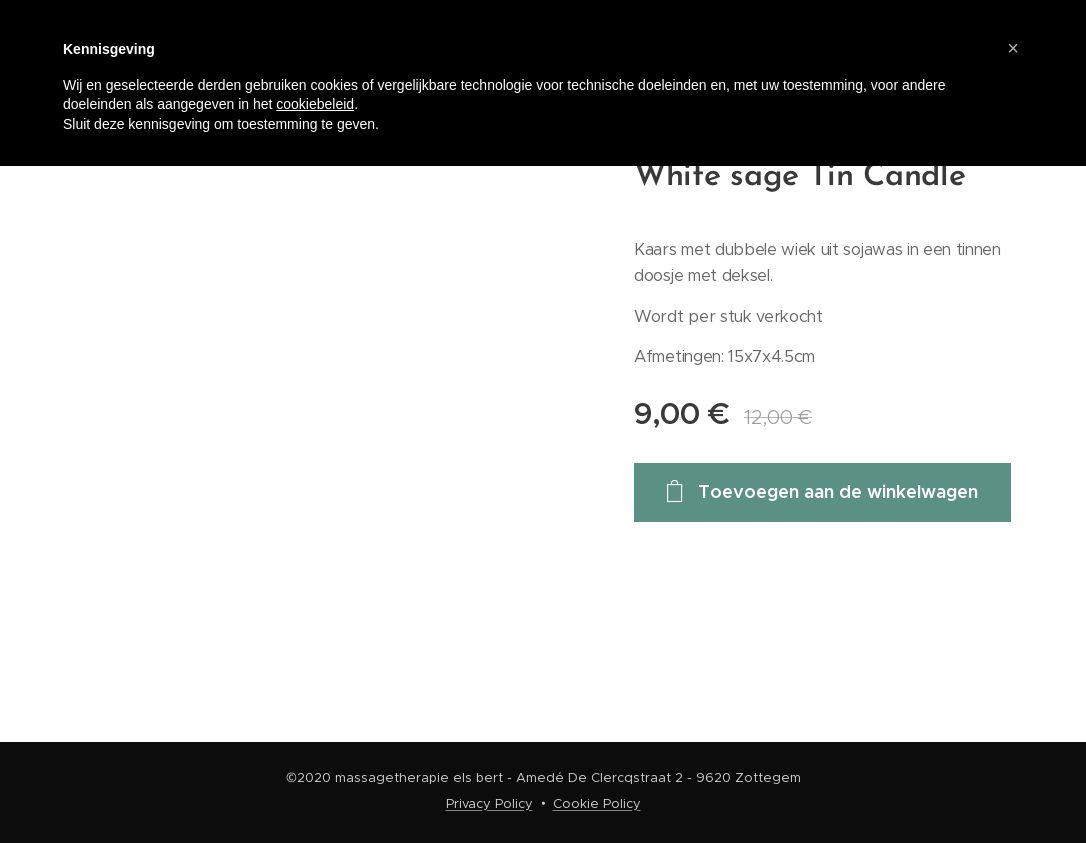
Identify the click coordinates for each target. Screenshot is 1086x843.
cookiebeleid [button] (315, 104)
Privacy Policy (489, 803)
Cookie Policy (597, 803)
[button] (1013, 48)
